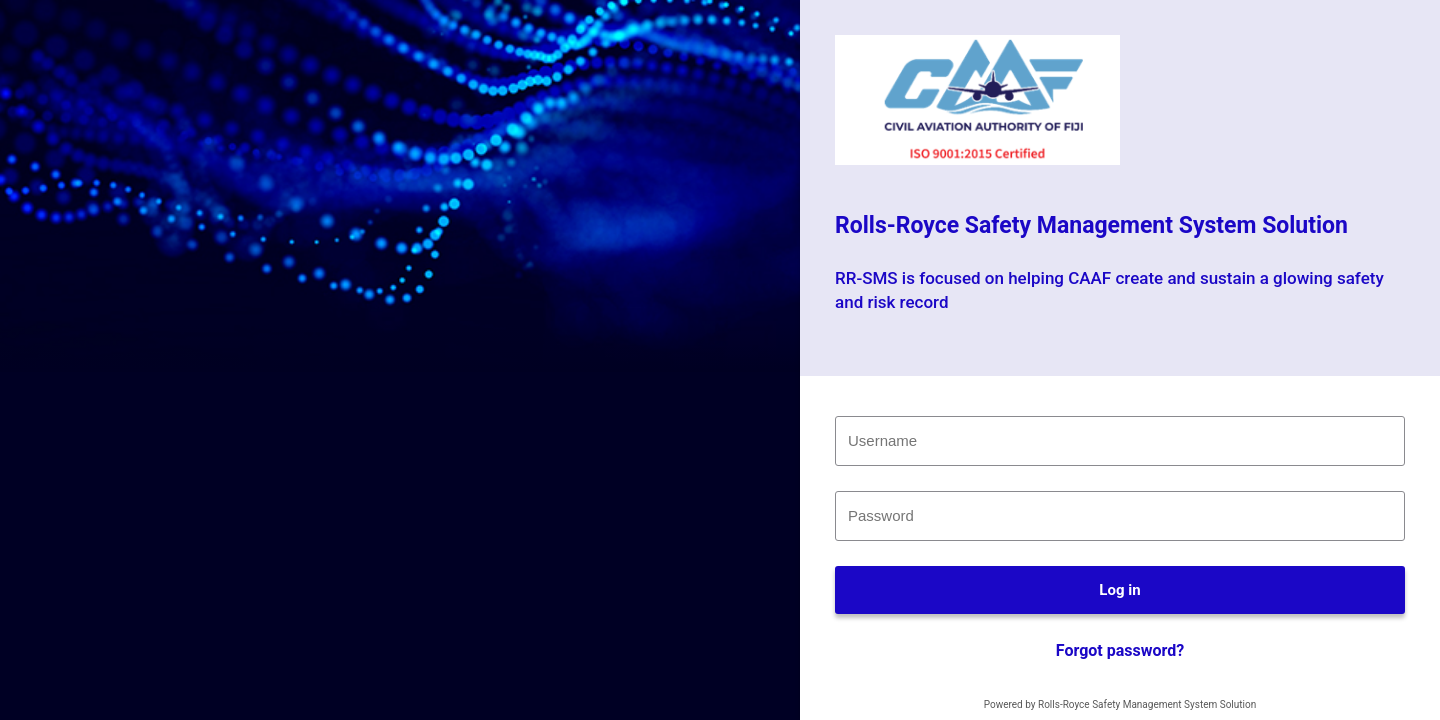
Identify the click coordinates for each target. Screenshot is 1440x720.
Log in (1119, 590)
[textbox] (1120, 441)
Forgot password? (1120, 650)
